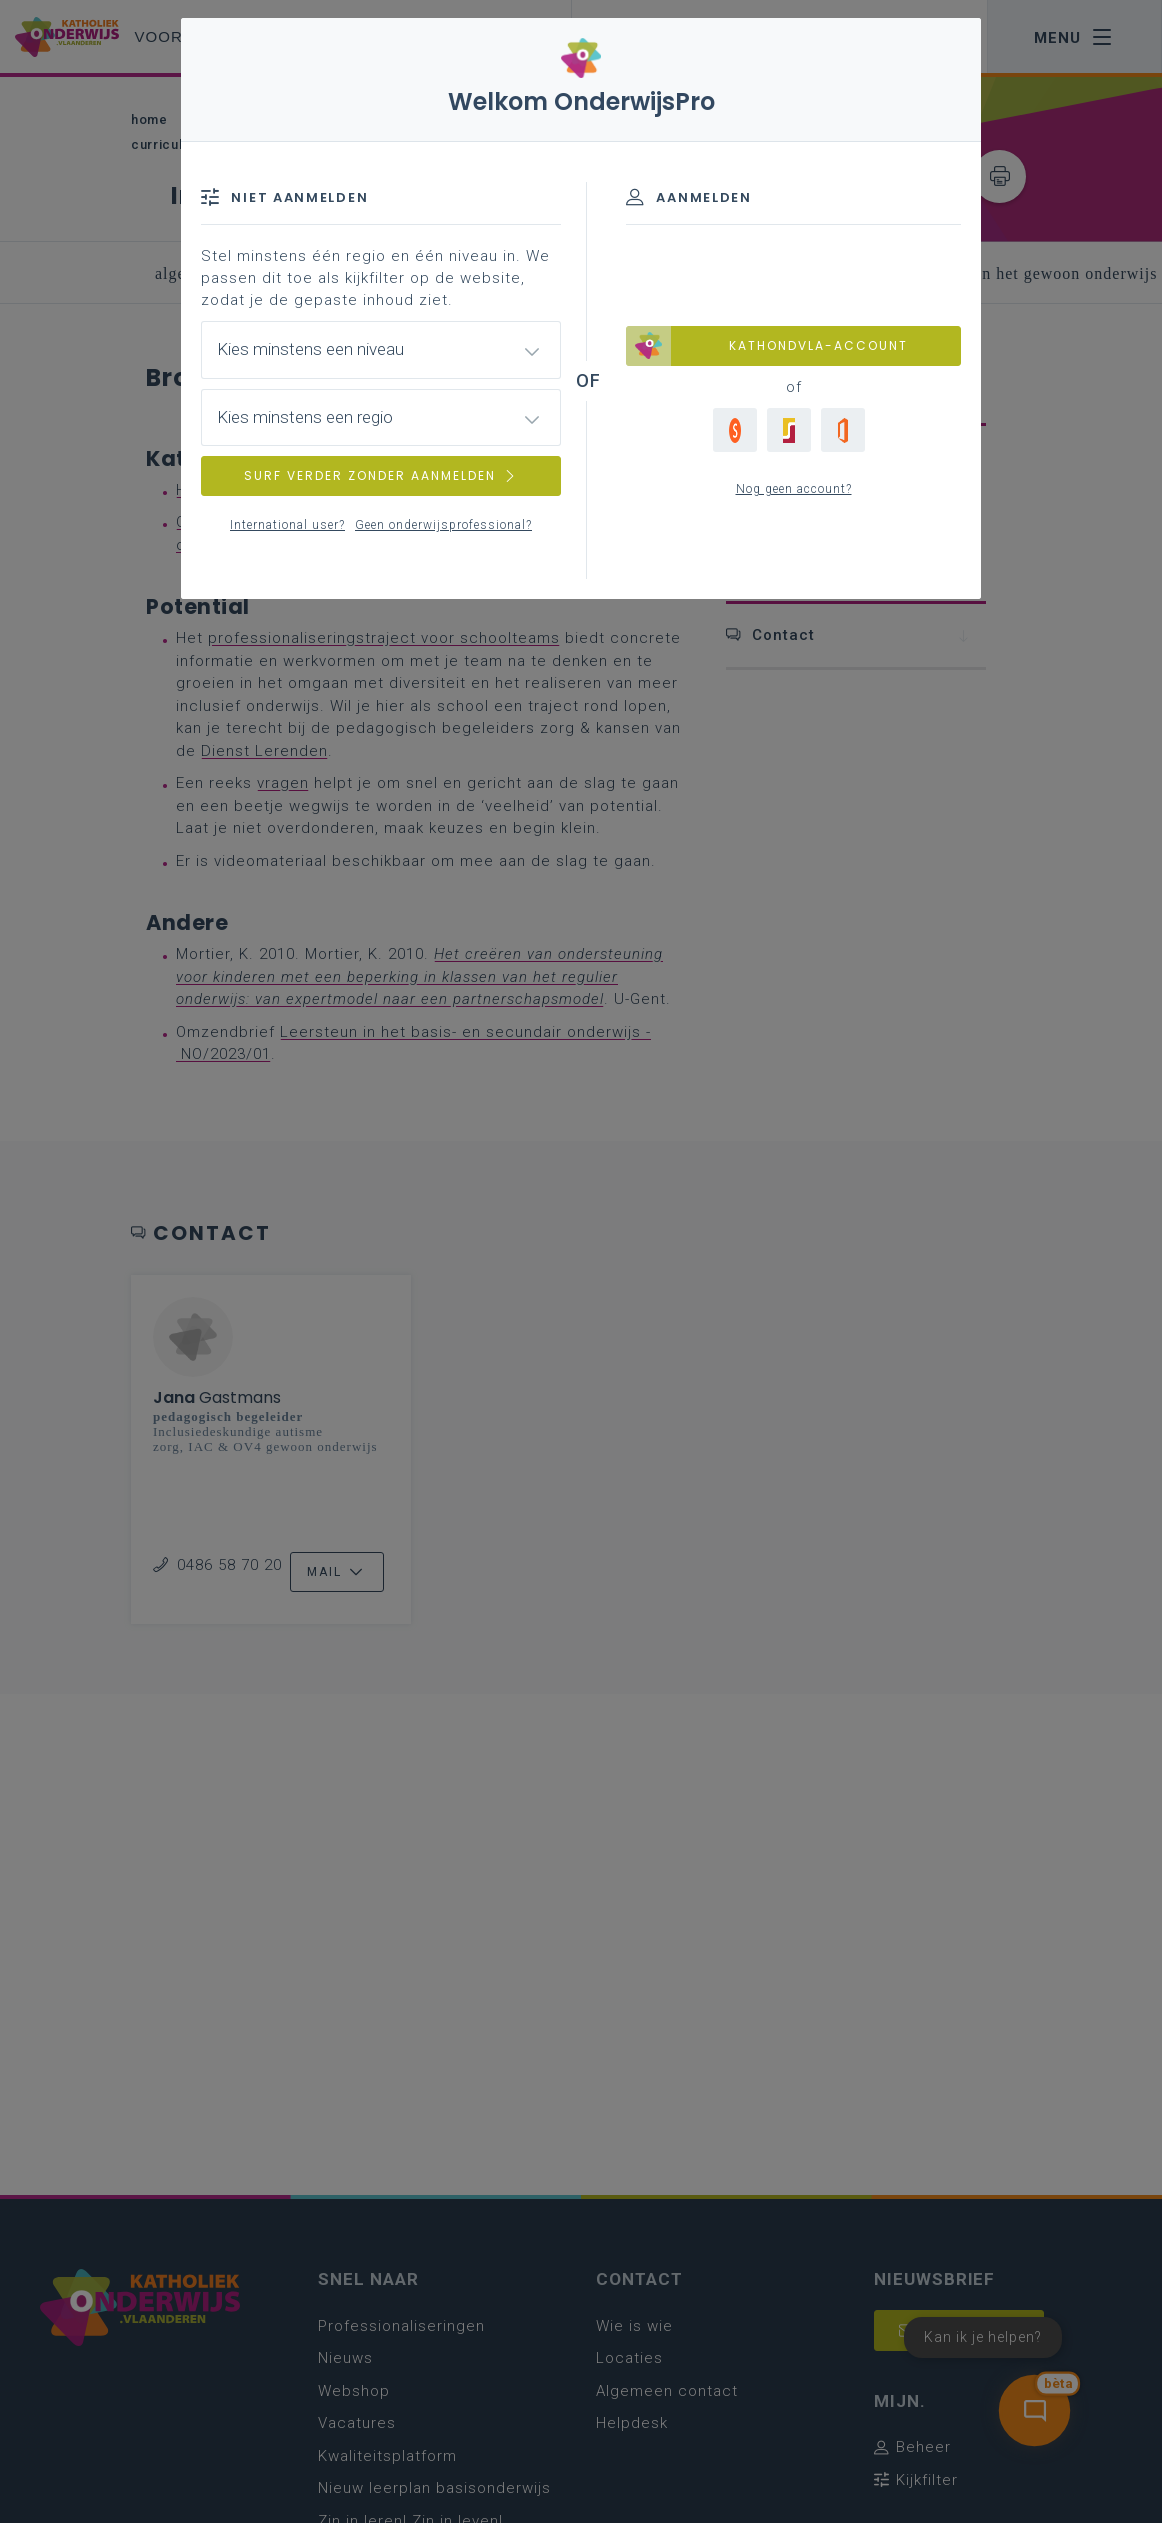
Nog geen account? (794, 489)
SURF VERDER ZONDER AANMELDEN (381, 475)
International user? (287, 525)
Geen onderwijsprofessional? (443, 525)
